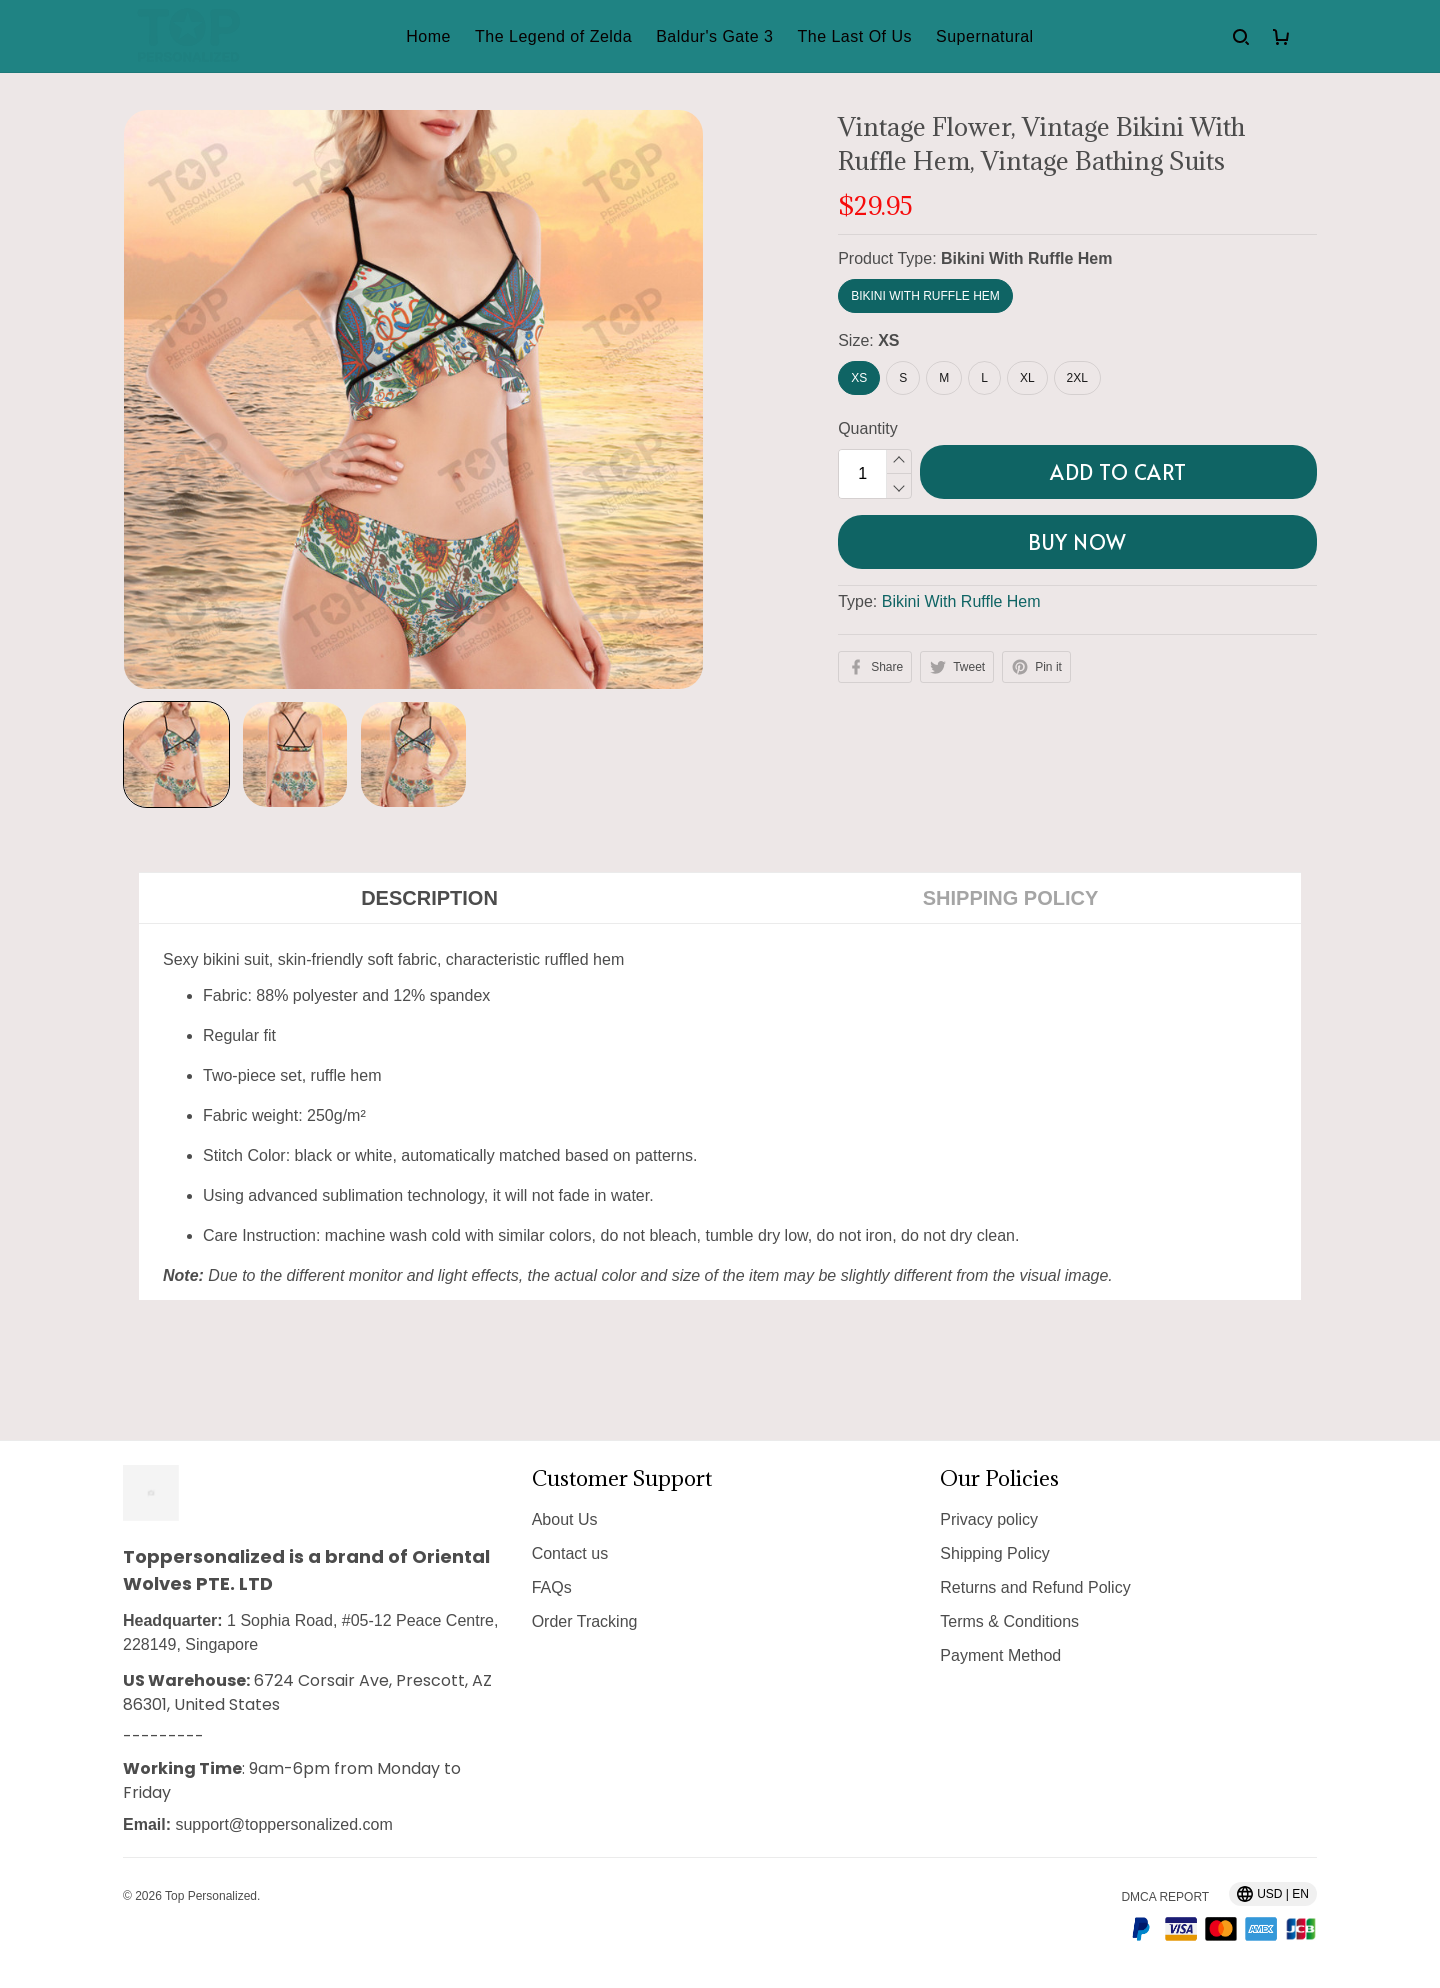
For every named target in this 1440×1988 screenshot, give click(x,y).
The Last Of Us (854, 36)
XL (1027, 378)
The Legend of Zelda (553, 36)
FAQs (552, 1587)
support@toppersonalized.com (283, 1824)
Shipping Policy (994, 1553)
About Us (565, 1519)
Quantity (868, 428)
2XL (1077, 378)
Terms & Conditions (1009, 1621)
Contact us (570, 1553)
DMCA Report (1165, 1897)
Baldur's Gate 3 (714, 36)
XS (888, 340)
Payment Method (1000, 1655)
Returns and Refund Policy (1035, 1587)
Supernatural (985, 36)
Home (428, 36)
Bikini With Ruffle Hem (1026, 258)
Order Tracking (585, 1621)
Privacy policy (989, 1519)
